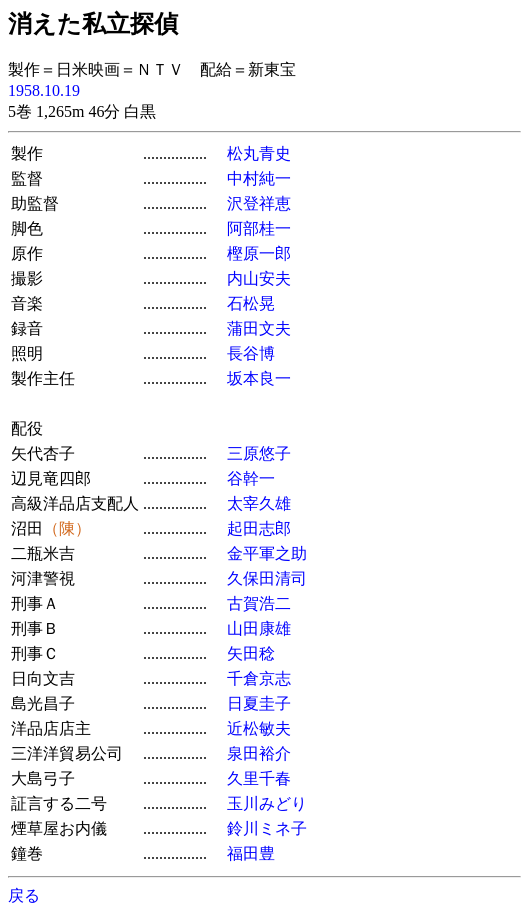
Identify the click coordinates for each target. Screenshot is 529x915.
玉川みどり (267, 803)
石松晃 (251, 303)
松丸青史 (259, 153)
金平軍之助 (267, 553)
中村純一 (259, 178)
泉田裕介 (259, 753)
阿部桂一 (259, 228)
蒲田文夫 (259, 328)
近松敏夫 (259, 728)
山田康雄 (259, 628)
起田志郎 (259, 528)
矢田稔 (251, 653)
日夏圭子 (259, 703)
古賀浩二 (259, 603)
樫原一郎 (259, 253)
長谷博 (251, 353)
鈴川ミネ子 (267, 828)
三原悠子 (259, 453)
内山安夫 (259, 278)
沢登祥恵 (259, 203)
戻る (24, 895)
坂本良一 (259, 378)
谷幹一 (251, 478)
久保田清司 (267, 578)
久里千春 (259, 778)
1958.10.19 (44, 90)
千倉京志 (259, 678)
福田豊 (251, 853)
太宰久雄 (259, 503)
